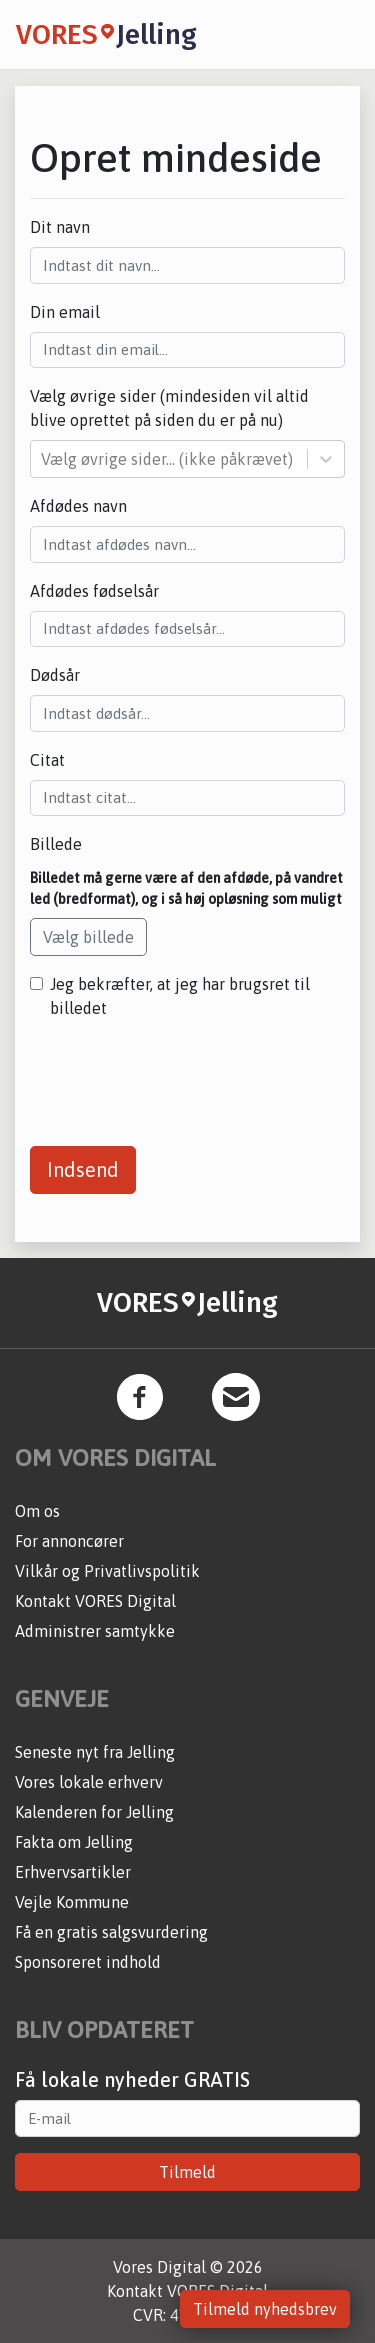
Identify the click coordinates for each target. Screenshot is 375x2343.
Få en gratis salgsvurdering (111, 1932)
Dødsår (55, 675)
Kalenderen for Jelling (94, 1812)
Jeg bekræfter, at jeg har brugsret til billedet (180, 996)
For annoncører (69, 1541)
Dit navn (60, 227)
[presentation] (182, 1075)
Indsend (83, 1169)
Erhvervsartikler (73, 1872)
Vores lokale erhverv (89, 1782)
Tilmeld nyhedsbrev (265, 2309)
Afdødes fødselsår (94, 591)
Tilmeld (187, 2172)
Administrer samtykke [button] (95, 1631)
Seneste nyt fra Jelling (95, 1752)
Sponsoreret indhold (88, 1962)
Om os (37, 1511)
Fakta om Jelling (74, 1842)
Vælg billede (88, 937)
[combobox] (43, 459)
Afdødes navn (78, 506)
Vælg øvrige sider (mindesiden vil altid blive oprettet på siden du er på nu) (169, 408)
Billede (56, 844)
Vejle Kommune (72, 1902)
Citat (47, 760)
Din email (65, 312)
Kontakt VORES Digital (95, 1601)
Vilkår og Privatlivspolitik (107, 1571)
